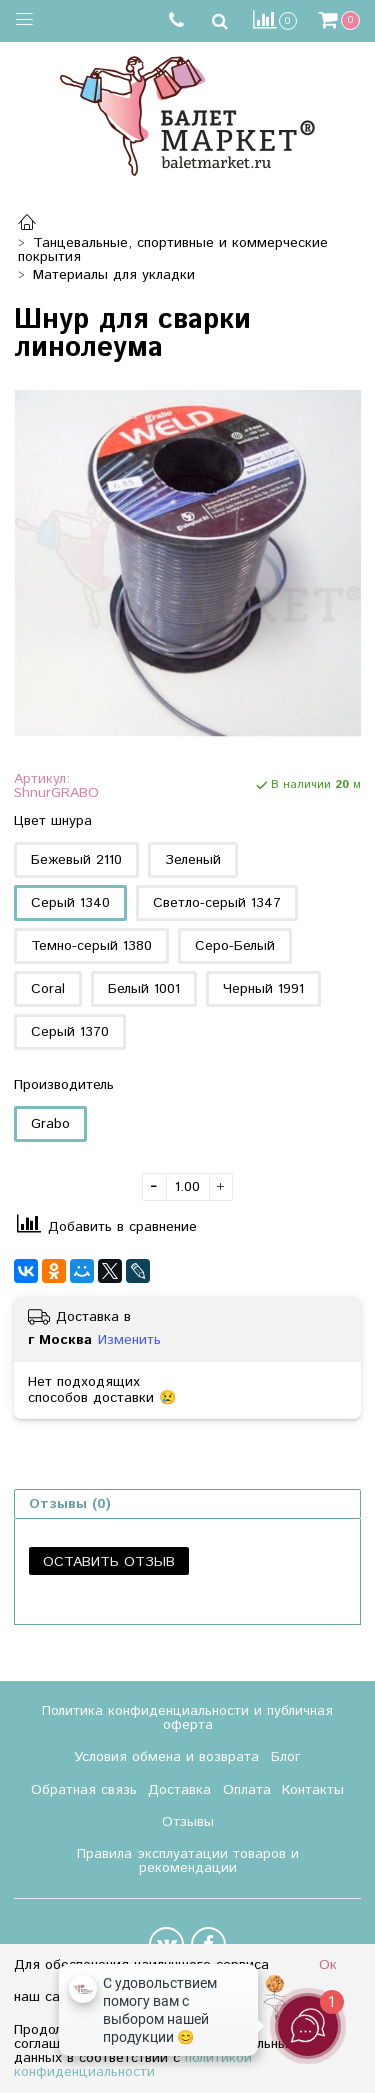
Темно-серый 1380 (91, 946)
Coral (48, 989)
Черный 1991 (263, 989)
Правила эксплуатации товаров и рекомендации (188, 1861)
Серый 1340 (70, 903)
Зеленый (193, 860)
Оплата (247, 1790)
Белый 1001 (144, 989)
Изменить (129, 1340)
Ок (328, 1965)
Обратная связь (84, 1790)
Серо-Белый (235, 946)
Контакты (313, 1790)
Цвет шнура (53, 821)
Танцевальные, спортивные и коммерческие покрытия (173, 250)
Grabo (50, 1124)
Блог (286, 1757)
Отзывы (188, 1822)
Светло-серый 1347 (217, 903)
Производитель (64, 1085)
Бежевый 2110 (76, 860)
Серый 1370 (70, 1032)
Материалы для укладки (114, 275)
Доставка (179, 1790)
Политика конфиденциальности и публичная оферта (187, 1718)
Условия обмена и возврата (166, 1757)
